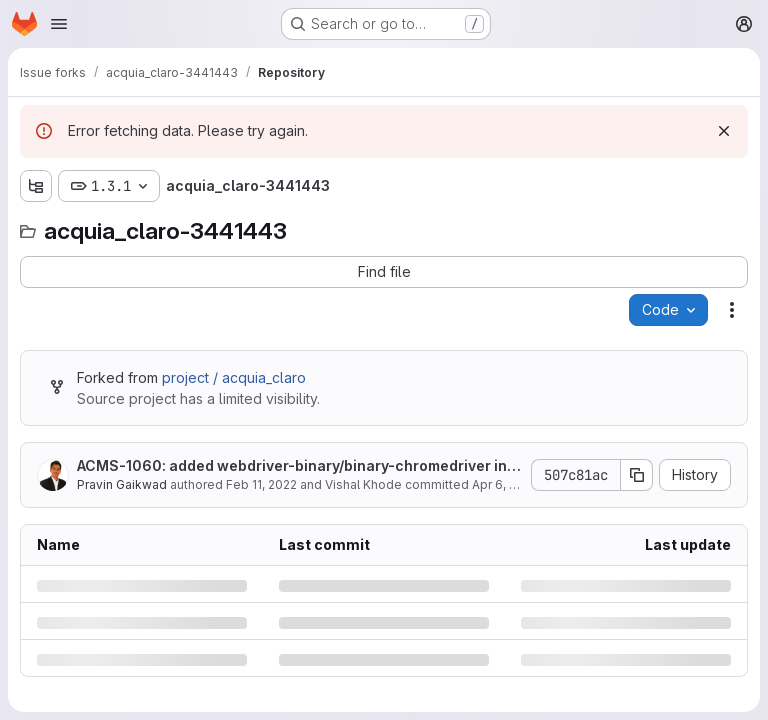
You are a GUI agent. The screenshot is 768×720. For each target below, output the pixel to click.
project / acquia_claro (234, 377)
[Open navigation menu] (59, 24)
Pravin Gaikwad (122, 484)
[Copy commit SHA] (637, 475)
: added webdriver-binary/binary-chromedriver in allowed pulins (298, 466)
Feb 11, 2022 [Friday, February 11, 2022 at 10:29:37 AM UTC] (261, 484)
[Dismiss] (724, 131)
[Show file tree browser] (36, 186)
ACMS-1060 (119, 465)
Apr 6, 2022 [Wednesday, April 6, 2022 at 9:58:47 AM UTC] (505, 484)
